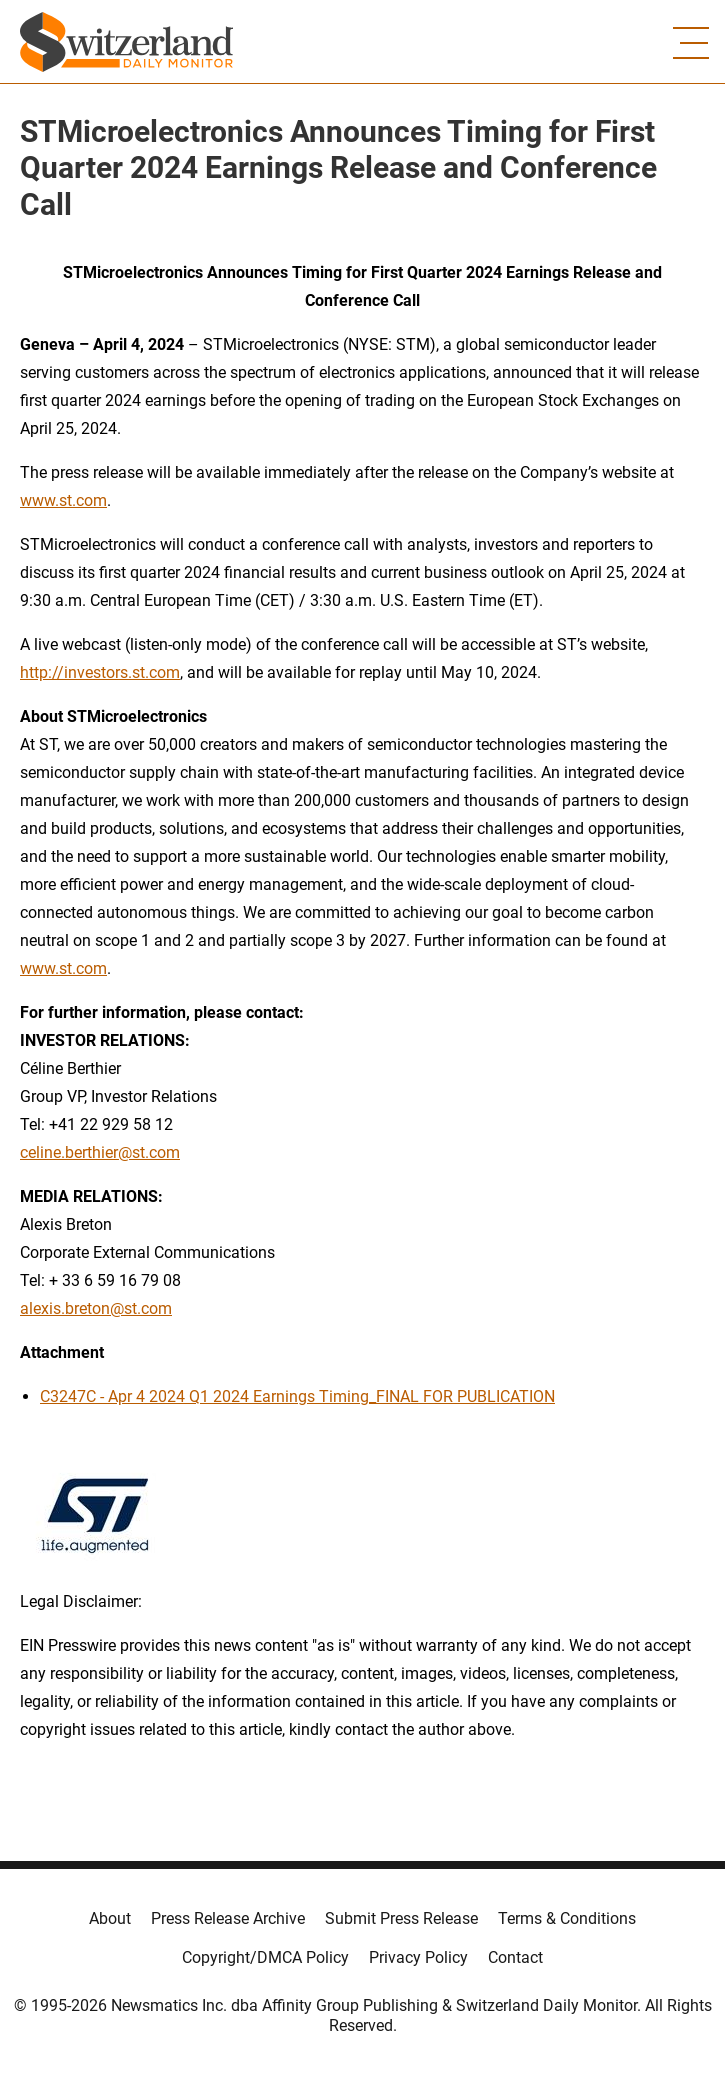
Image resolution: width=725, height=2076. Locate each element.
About (110, 1918)
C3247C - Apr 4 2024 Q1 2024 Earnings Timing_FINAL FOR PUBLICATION (297, 1396)
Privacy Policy (418, 1957)
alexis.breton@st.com (96, 1308)
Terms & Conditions (567, 1918)
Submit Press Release (401, 1918)
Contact (515, 1957)
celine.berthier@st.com (100, 1152)
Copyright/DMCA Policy (265, 1957)
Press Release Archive (228, 1918)
